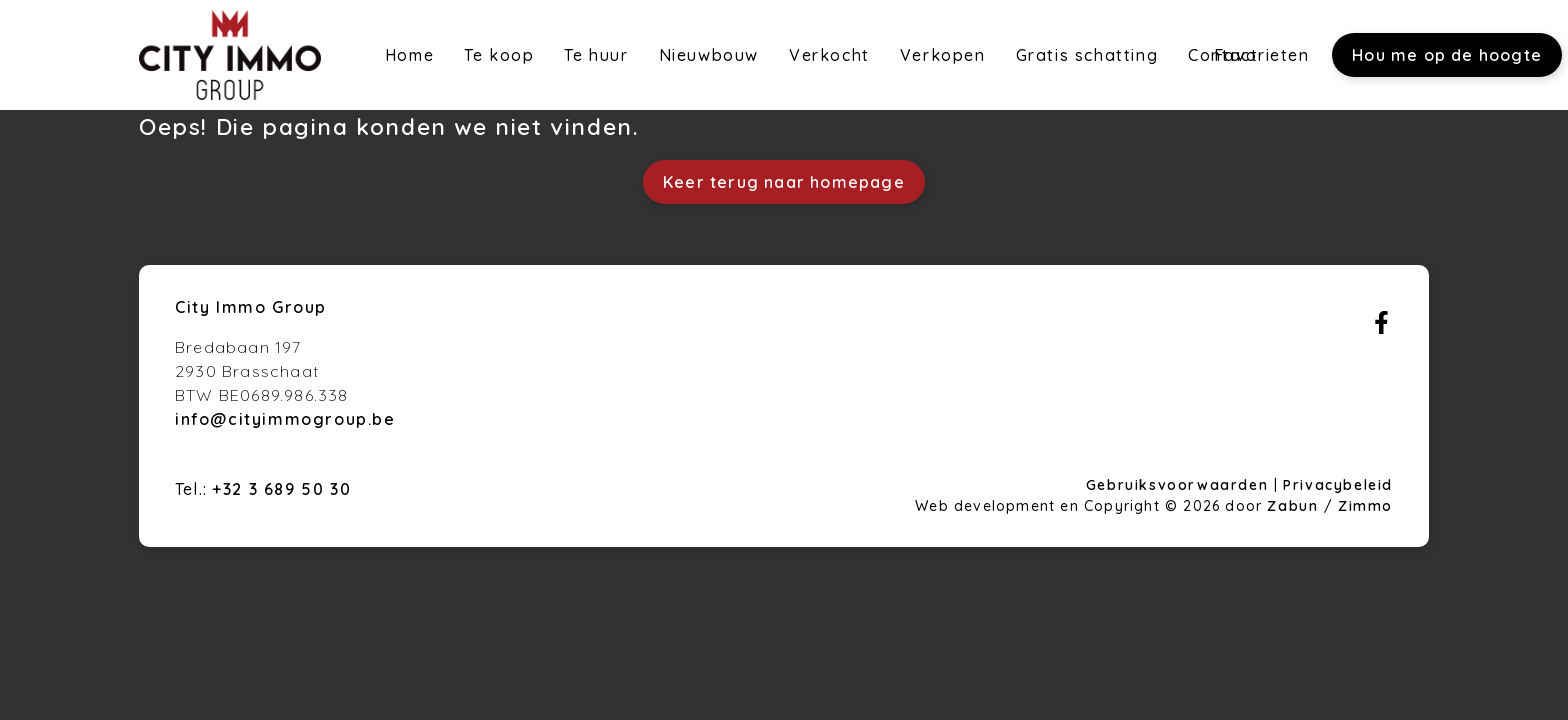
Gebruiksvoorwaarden (1180, 485)
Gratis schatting (1087, 55)
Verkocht (829, 55)
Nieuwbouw (709, 55)
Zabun (1292, 506)
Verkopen (943, 55)
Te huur (596, 55)
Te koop (499, 55)
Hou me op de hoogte (1447, 55)
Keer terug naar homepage (784, 182)
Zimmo (1365, 506)
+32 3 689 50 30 (281, 489)
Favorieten (1262, 55)
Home (409, 55)
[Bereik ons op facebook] (1381, 328)
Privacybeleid (1338, 485)
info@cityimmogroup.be (285, 419)
